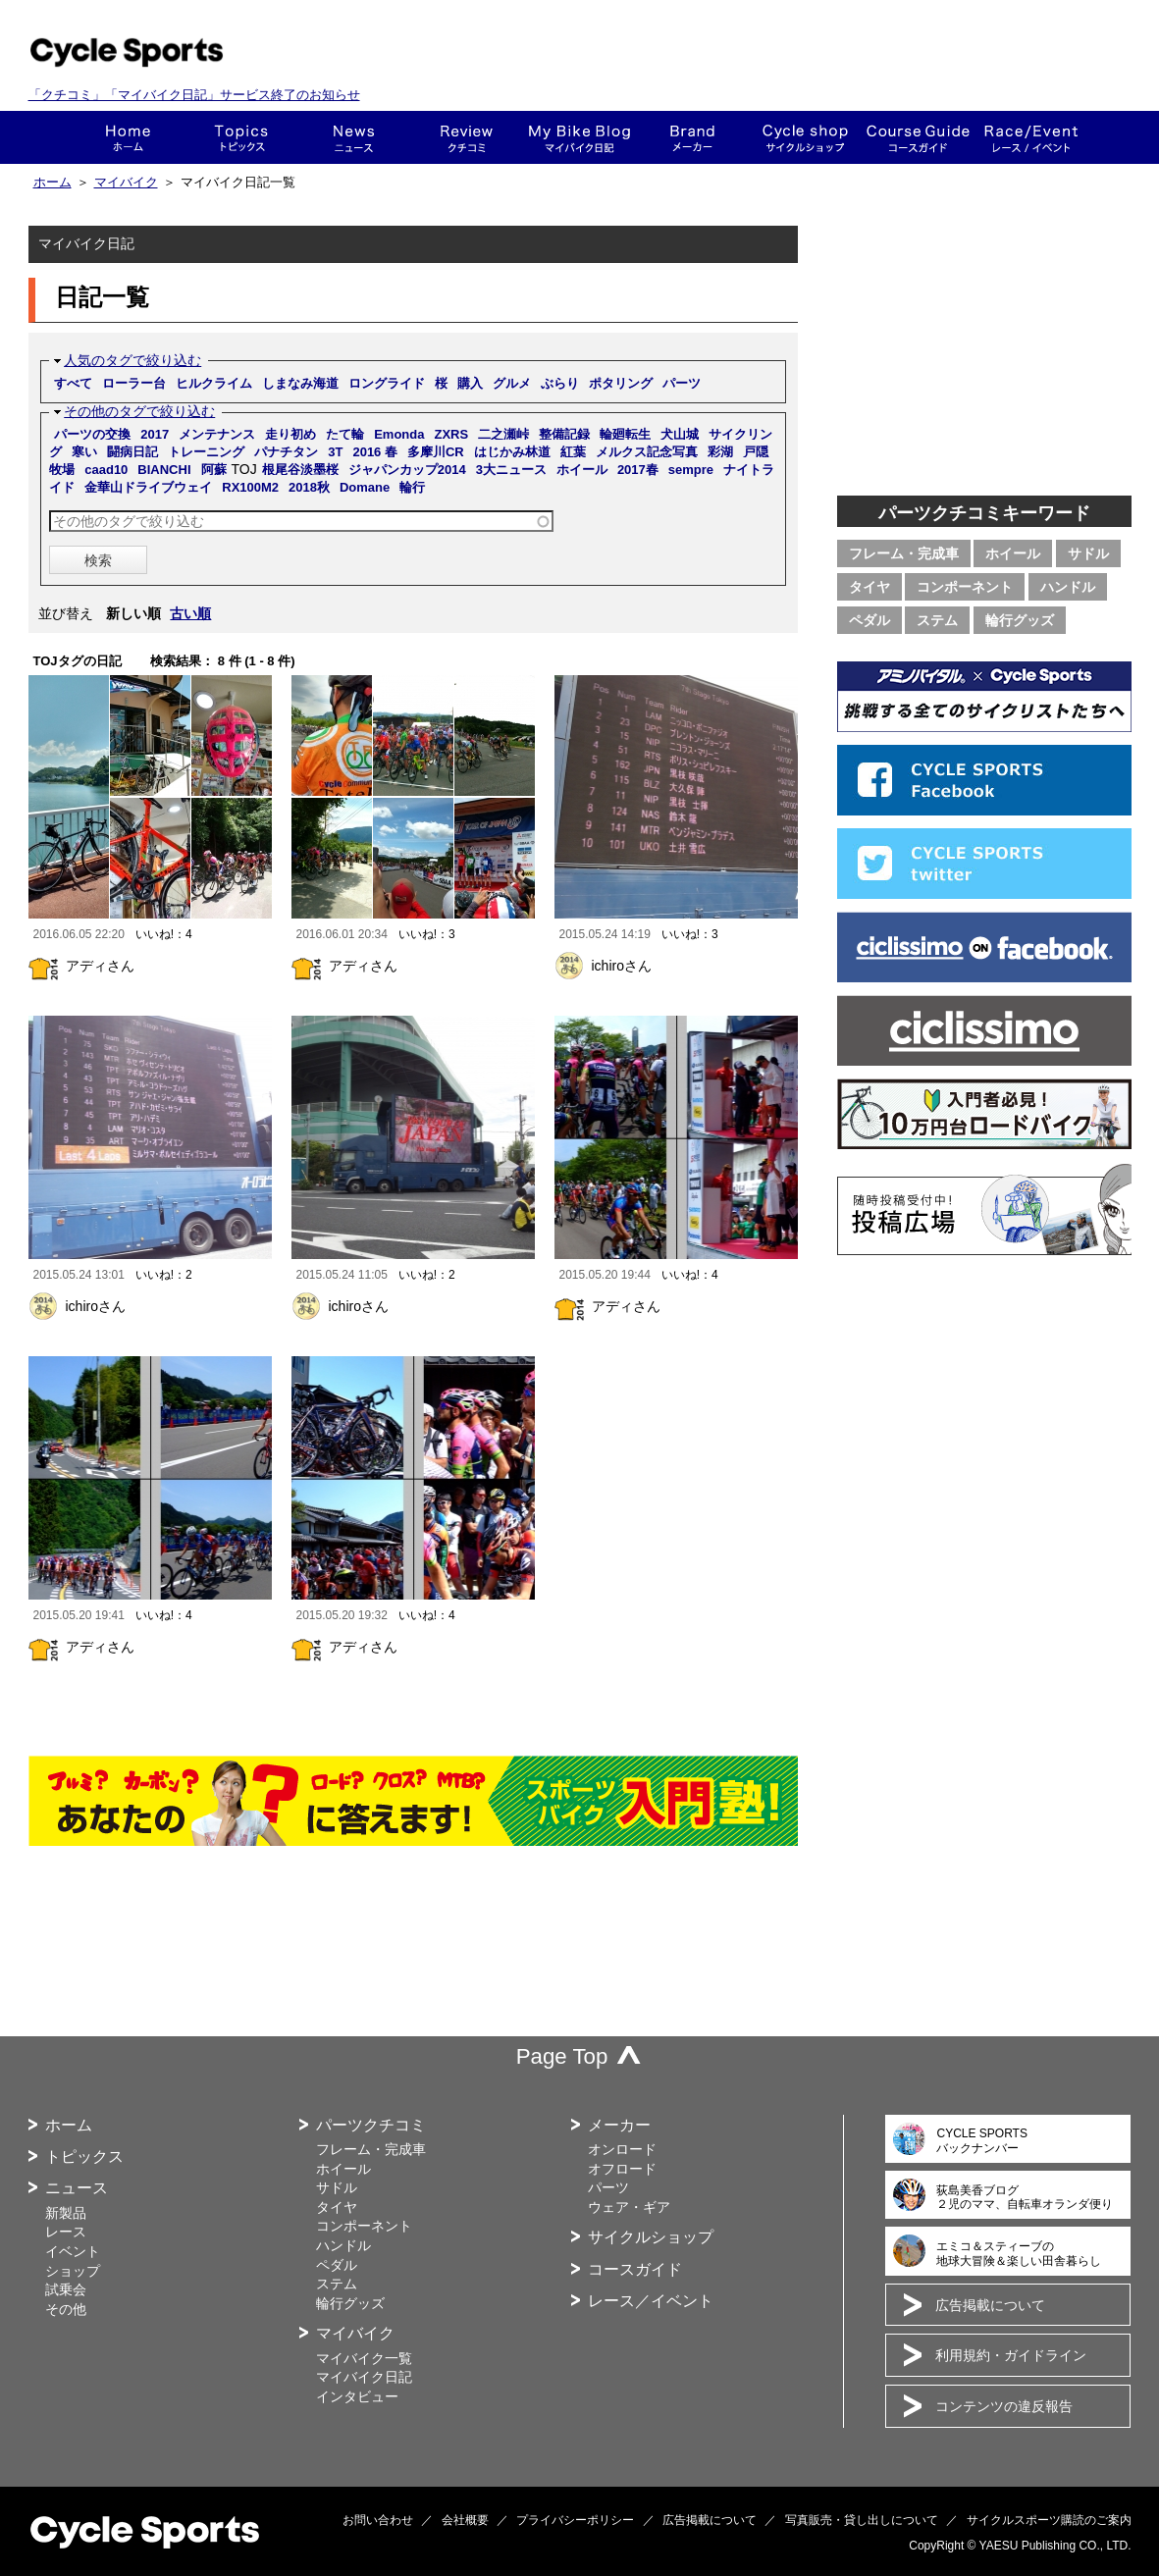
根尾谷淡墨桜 (300, 469)
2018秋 (309, 487)
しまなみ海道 (300, 383)
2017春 (638, 469)
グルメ (512, 383)
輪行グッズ (1019, 620)
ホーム (128, 137)
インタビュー (357, 2396)
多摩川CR (435, 452)
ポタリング (621, 383)
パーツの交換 (92, 434)
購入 (470, 383)
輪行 (412, 487)
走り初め (290, 434)
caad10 (106, 469)
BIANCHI (163, 469)
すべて (73, 383)
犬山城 (679, 434)
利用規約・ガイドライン (1010, 2355)
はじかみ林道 (512, 452)
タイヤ (869, 587)
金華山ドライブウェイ (148, 487)
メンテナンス (217, 434)
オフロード (622, 2169)
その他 (65, 2309)
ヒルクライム (214, 383)
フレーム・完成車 (904, 553)
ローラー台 (134, 383)
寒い (84, 452)
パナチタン (286, 452)
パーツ (681, 383)
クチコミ (466, 137)
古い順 (190, 613)
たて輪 (345, 434)
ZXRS (451, 434)
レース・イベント (1031, 137)
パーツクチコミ (371, 2125)
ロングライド (386, 383)
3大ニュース (511, 469)
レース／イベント (650, 2300)
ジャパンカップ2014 (407, 469)
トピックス (240, 137)
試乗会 (65, 2289)
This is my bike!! (579, 137)
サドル (1088, 553)
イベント (72, 2251)
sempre (690, 469)
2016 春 (374, 452)
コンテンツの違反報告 (1004, 2406)
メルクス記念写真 (647, 452)
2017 (154, 434)
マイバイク (126, 182)
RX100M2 (250, 487)
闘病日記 (132, 452)
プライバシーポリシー (575, 2520)
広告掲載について (990, 2305)
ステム (937, 620)
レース (65, 2231)
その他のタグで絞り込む (139, 411)
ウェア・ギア (629, 2207)
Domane (365, 487)
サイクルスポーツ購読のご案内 (1049, 2520)
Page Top (562, 2056)
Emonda (399, 434)
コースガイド (918, 137)
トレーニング (206, 452)
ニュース (353, 137)
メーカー (692, 137)
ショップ (805, 137)
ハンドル (1067, 587)
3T (335, 452)
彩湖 (720, 452)
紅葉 (573, 452)
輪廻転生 (625, 434)
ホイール (581, 469)
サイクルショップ (650, 2237)
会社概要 (465, 2520)
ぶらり (560, 383)
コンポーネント (965, 587)
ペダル (869, 620)
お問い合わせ (377, 2520)
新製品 (65, 2213)
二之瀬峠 (503, 434)
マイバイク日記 (364, 2377)
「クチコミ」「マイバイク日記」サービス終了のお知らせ (194, 94)
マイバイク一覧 (364, 2358)
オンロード (622, 2149)
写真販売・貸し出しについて (861, 2520)
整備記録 (564, 434)
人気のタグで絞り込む (132, 360)
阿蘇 (214, 469)
